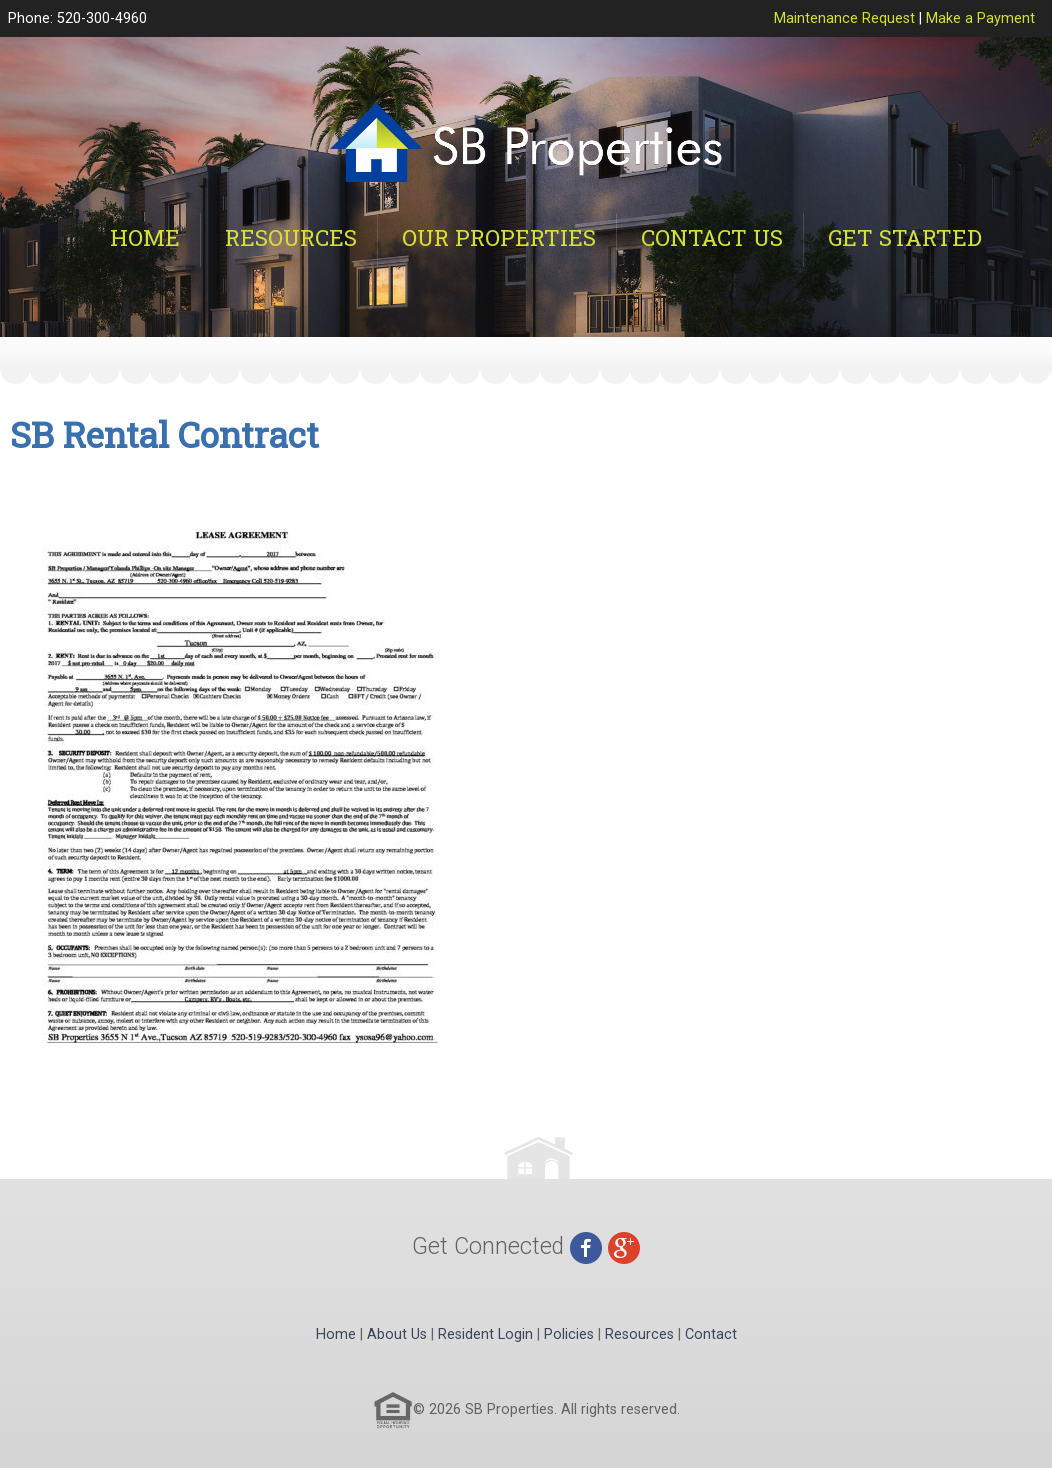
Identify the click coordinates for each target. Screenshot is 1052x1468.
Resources (291, 237)
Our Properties (499, 237)
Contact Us (712, 237)
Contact (711, 1334)
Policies (569, 1334)
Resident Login (485, 1334)
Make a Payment (980, 18)
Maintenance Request (844, 18)
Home (145, 237)
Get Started (905, 237)
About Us (397, 1334)
